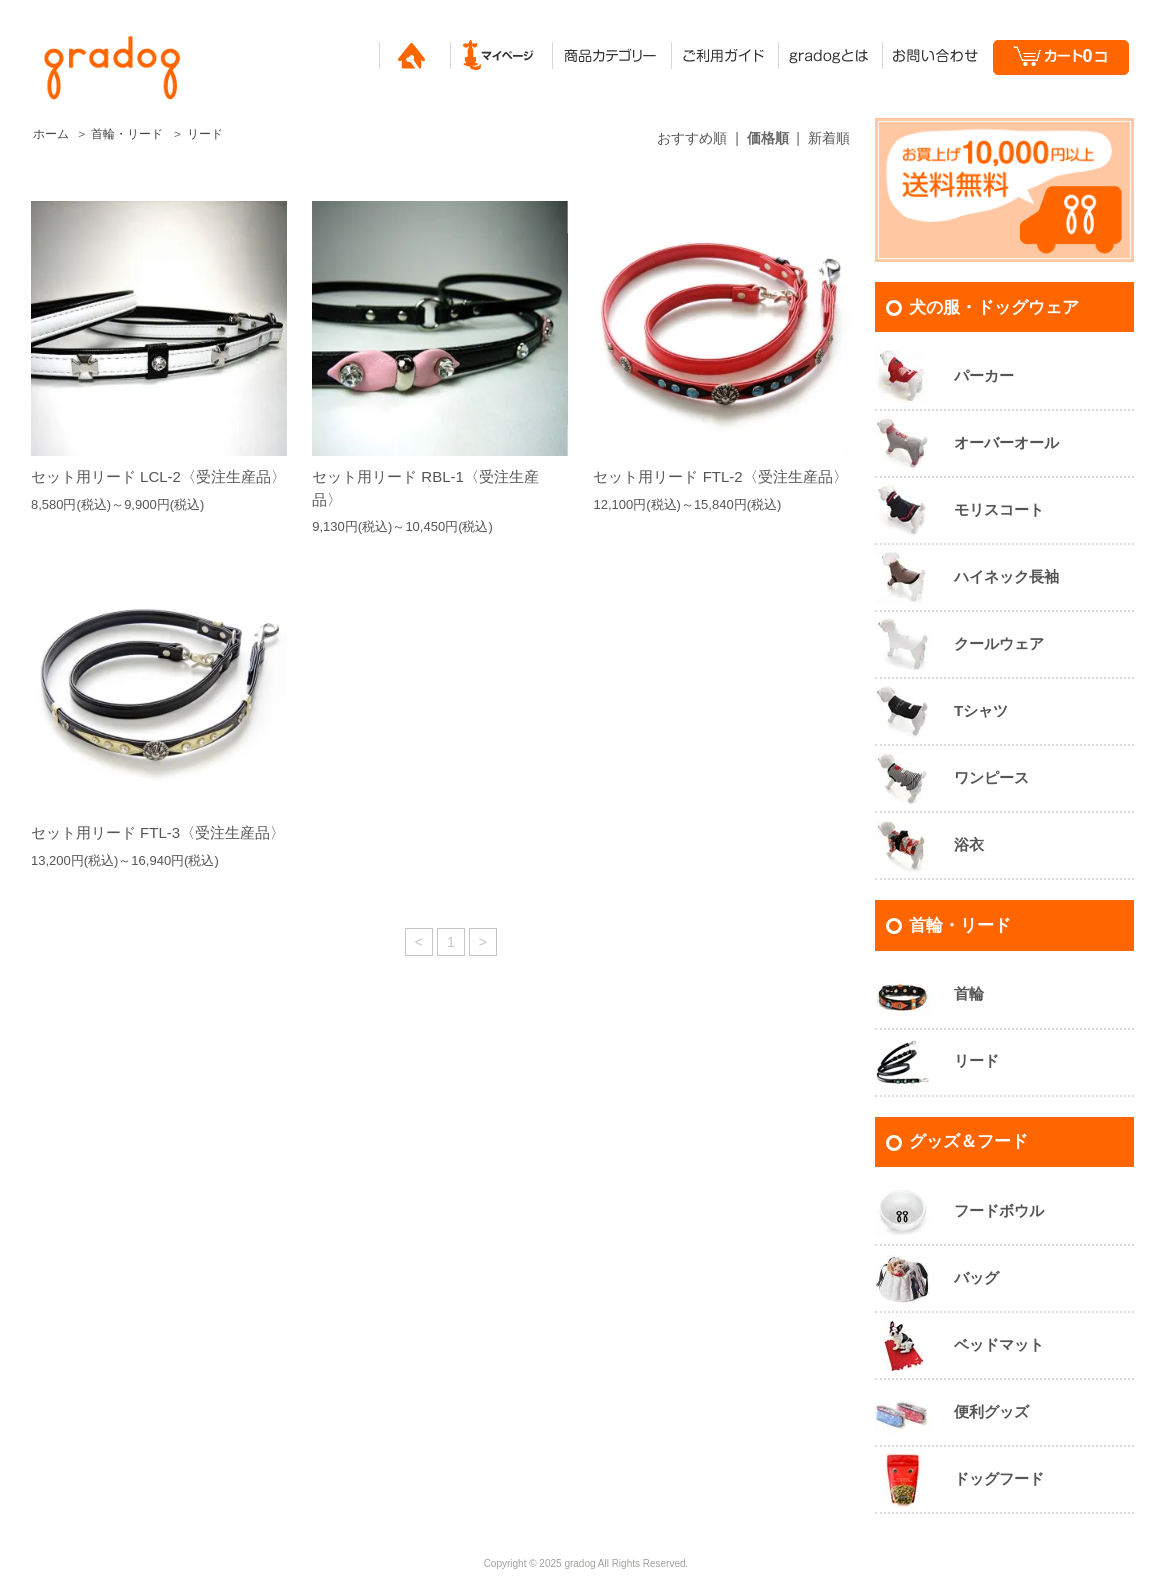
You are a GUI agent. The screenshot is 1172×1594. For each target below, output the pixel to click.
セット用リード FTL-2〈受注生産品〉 (720, 476)
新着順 (829, 138)
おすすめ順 (692, 138)
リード (205, 134)
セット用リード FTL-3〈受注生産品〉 (158, 832)
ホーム (51, 134)
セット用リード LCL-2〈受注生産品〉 (158, 476)
